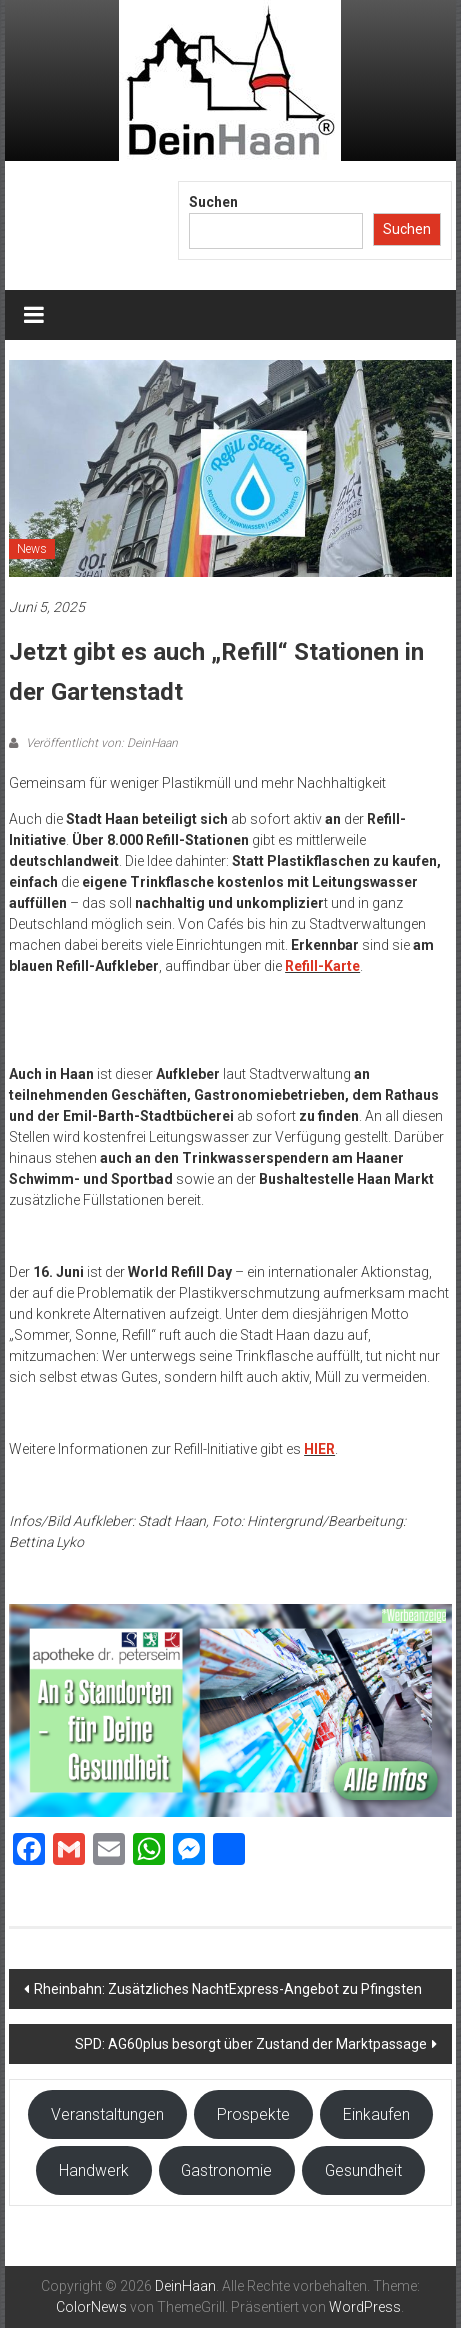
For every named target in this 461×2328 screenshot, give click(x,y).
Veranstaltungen (107, 2114)
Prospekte (253, 2114)
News (32, 549)
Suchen (213, 202)
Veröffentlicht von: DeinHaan (100, 743)
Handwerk (94, 2170)
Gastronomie (226, 2170)
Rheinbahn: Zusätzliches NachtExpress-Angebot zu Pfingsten (229, 1989)
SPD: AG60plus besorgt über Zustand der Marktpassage (251, 2044)
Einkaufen (376, 2114)
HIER (319, 1449)
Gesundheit (363, 2170)
